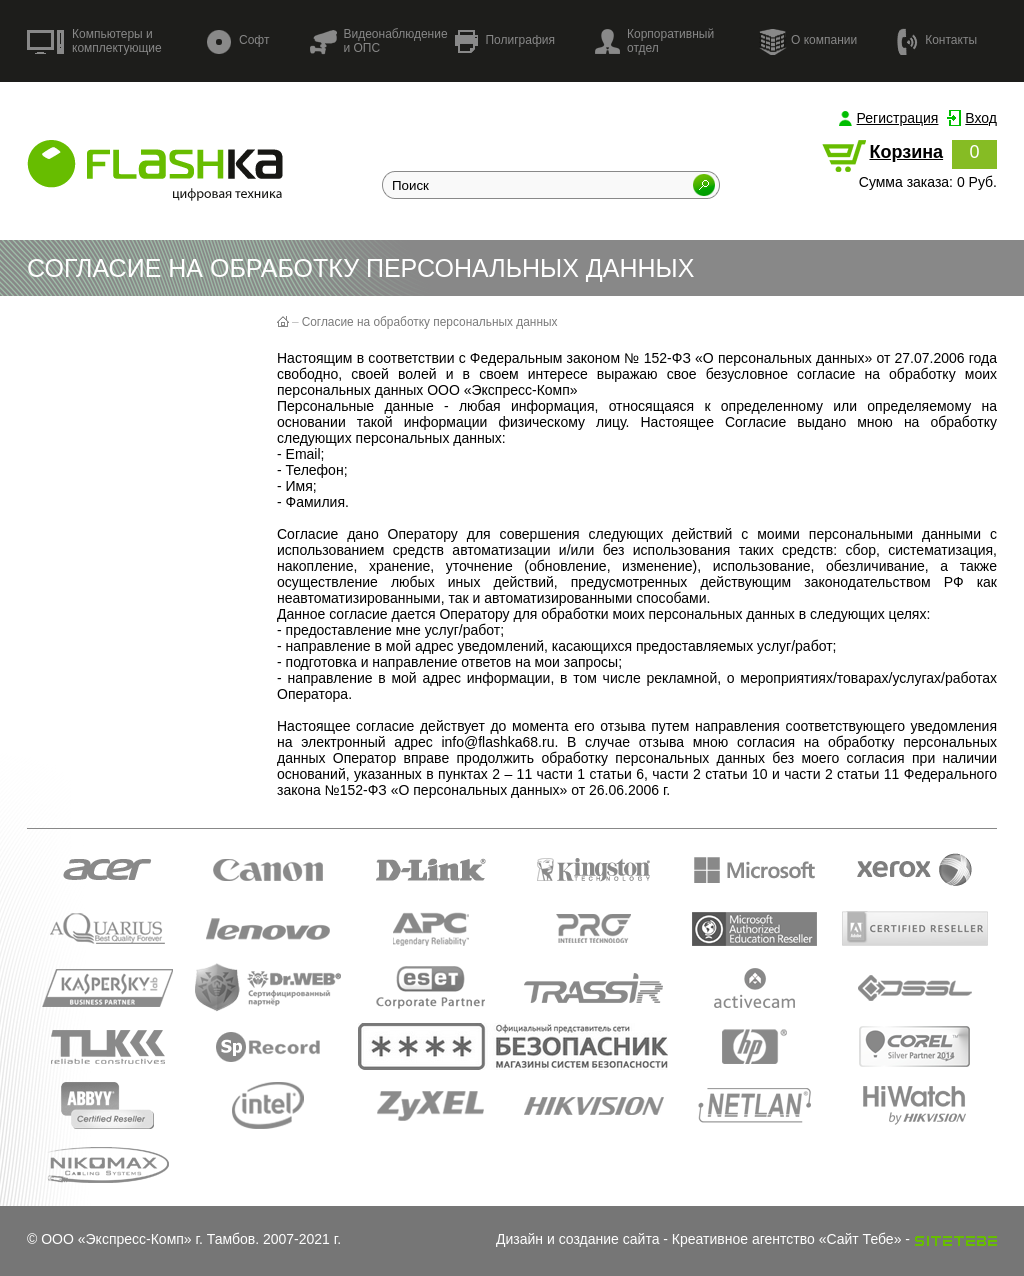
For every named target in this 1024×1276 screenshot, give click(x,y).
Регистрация (898, 118)
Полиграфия (505, 41)
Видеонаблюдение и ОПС (378, 41)
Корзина (906, 152)
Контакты (937, 40)
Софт (238, 41)
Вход (981, 118)
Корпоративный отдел (654, 41)
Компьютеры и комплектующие (94, 41)
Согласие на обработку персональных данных (430, 322)
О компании (808, 41)
